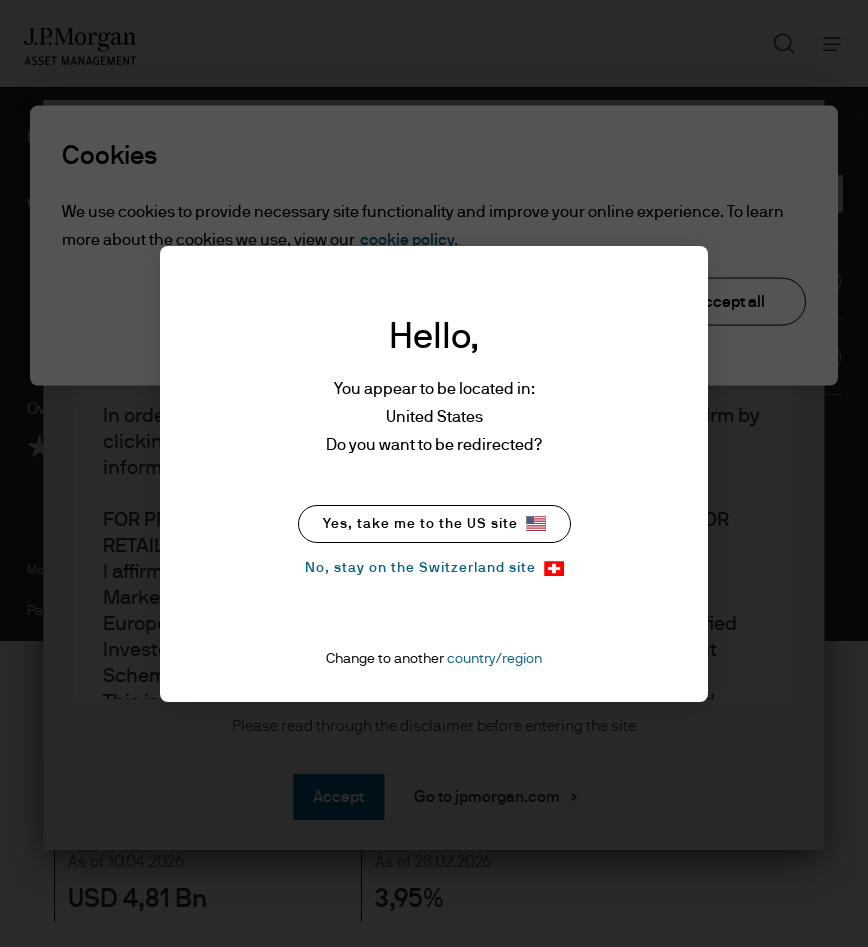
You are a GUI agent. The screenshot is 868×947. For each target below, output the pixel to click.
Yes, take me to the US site (434, 523)
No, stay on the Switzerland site (434, 568)
